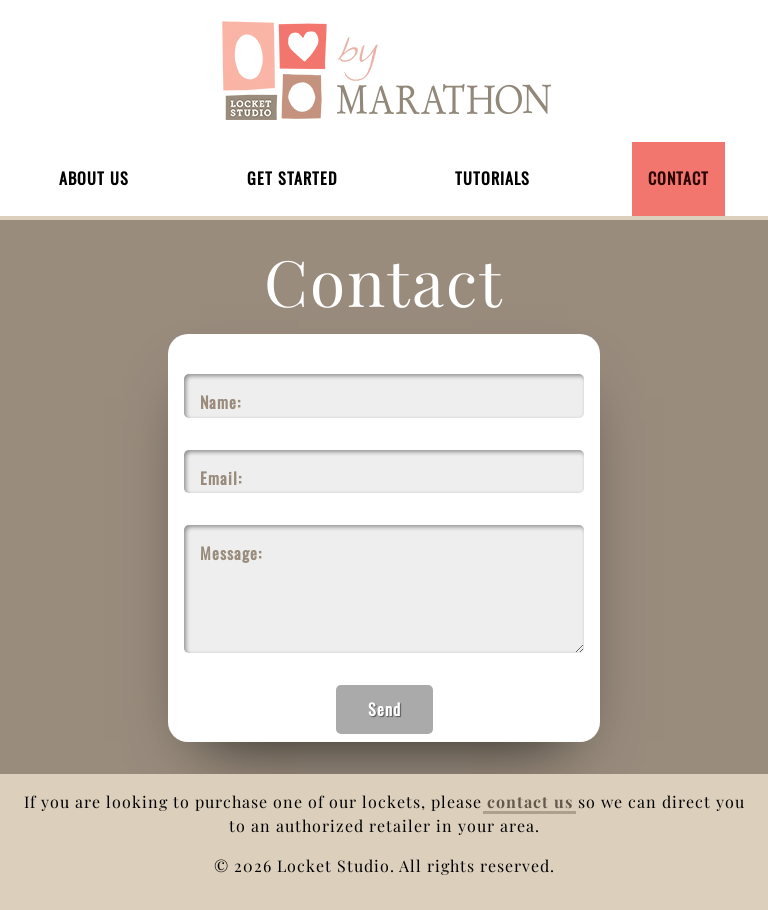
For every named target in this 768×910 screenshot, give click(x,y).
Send (384, 709)
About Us (94, 178)
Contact (678, 178)
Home (384, 71)
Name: (220, 402)
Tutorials (492, 178)
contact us (530, 801)
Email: (221, 478)
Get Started (292, 178)
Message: (231, 553)
